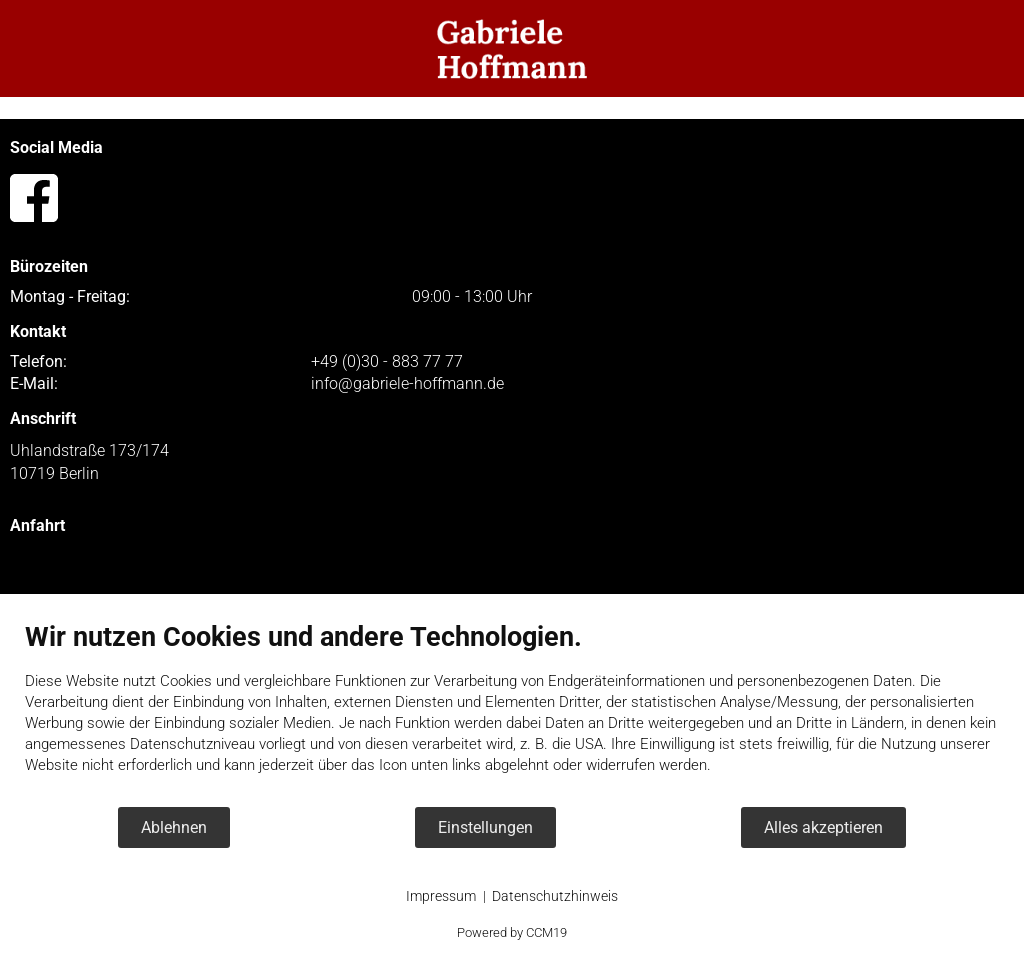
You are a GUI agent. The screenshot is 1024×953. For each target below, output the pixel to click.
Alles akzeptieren (823, 827)
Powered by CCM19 (512, 932)
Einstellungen (485, 827)
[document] (512, 713)
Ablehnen (174, 827)
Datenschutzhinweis (555, 896)
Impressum (441, 896)
